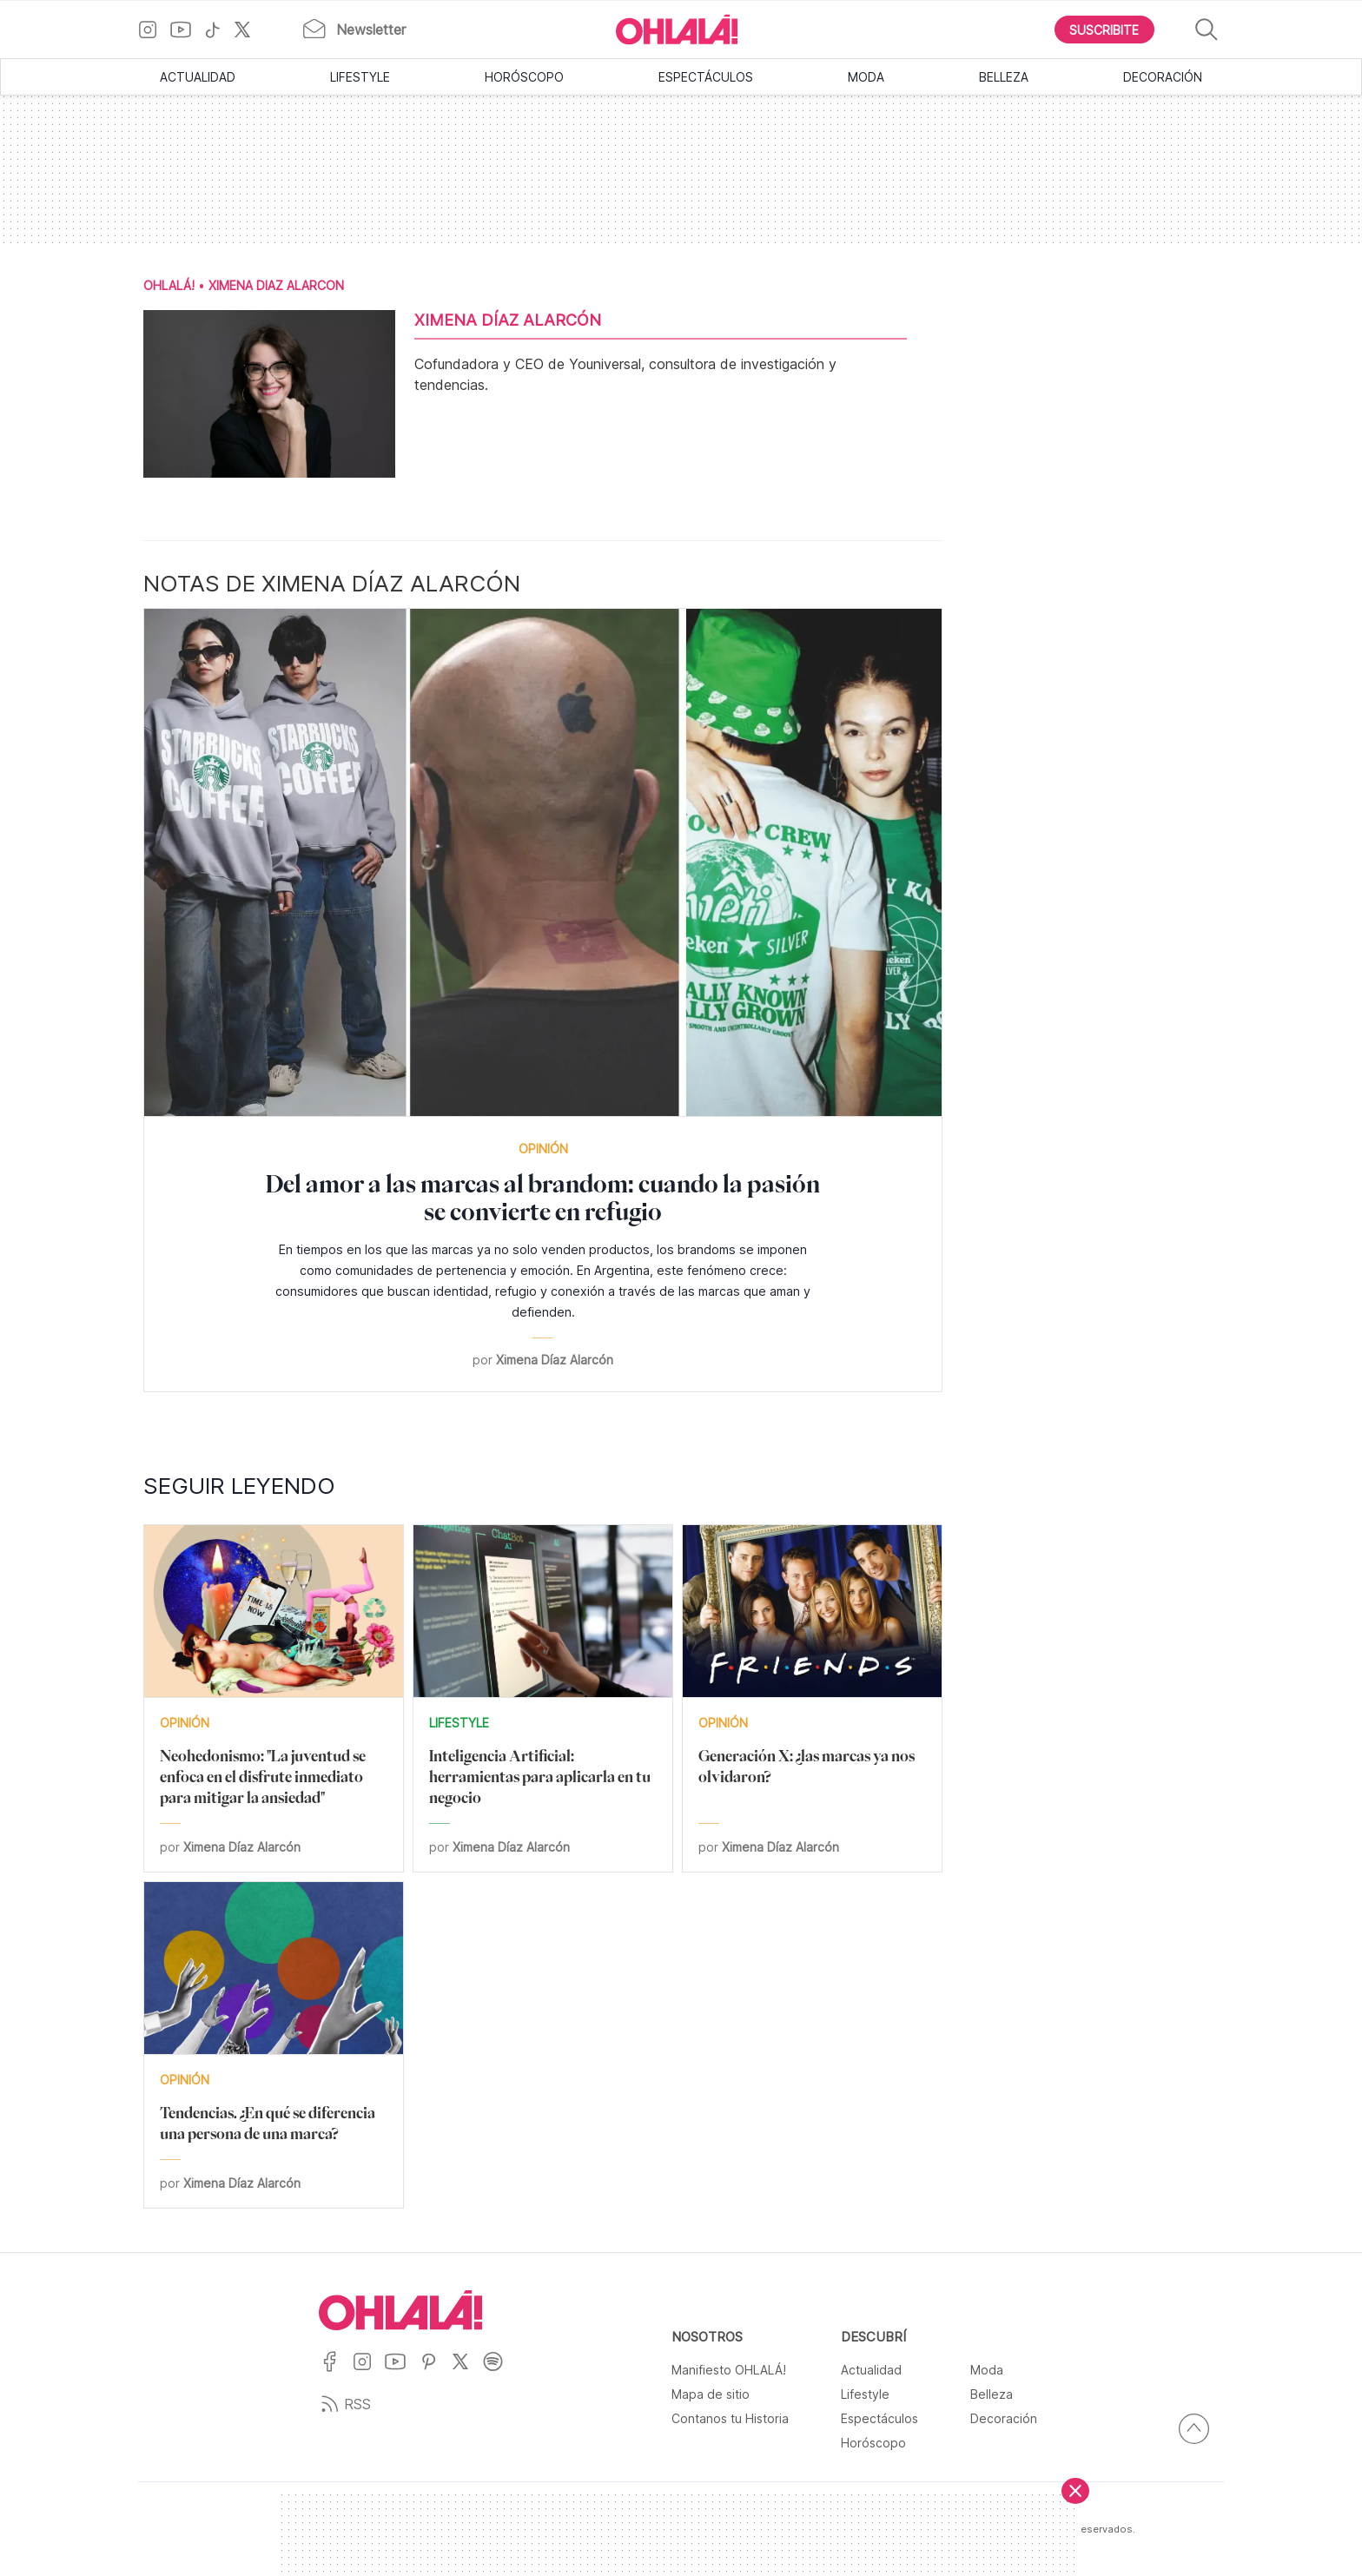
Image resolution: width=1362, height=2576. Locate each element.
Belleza (1003, 76)
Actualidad (197, 76)
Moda (866, 76)
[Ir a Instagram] (154, 29)
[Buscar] (1206, 30)
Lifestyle (360, 76)
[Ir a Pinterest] (435, 2372)
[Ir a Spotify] (499, 2372)
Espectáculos (705, 76)
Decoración (1162, 76)
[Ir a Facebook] (336, 2372)
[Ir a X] (249, 29)
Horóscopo (524, 76)
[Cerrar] (1075, 2491)
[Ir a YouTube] (187, 29)
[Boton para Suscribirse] (1105, 29)
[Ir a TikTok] (219, 29)
